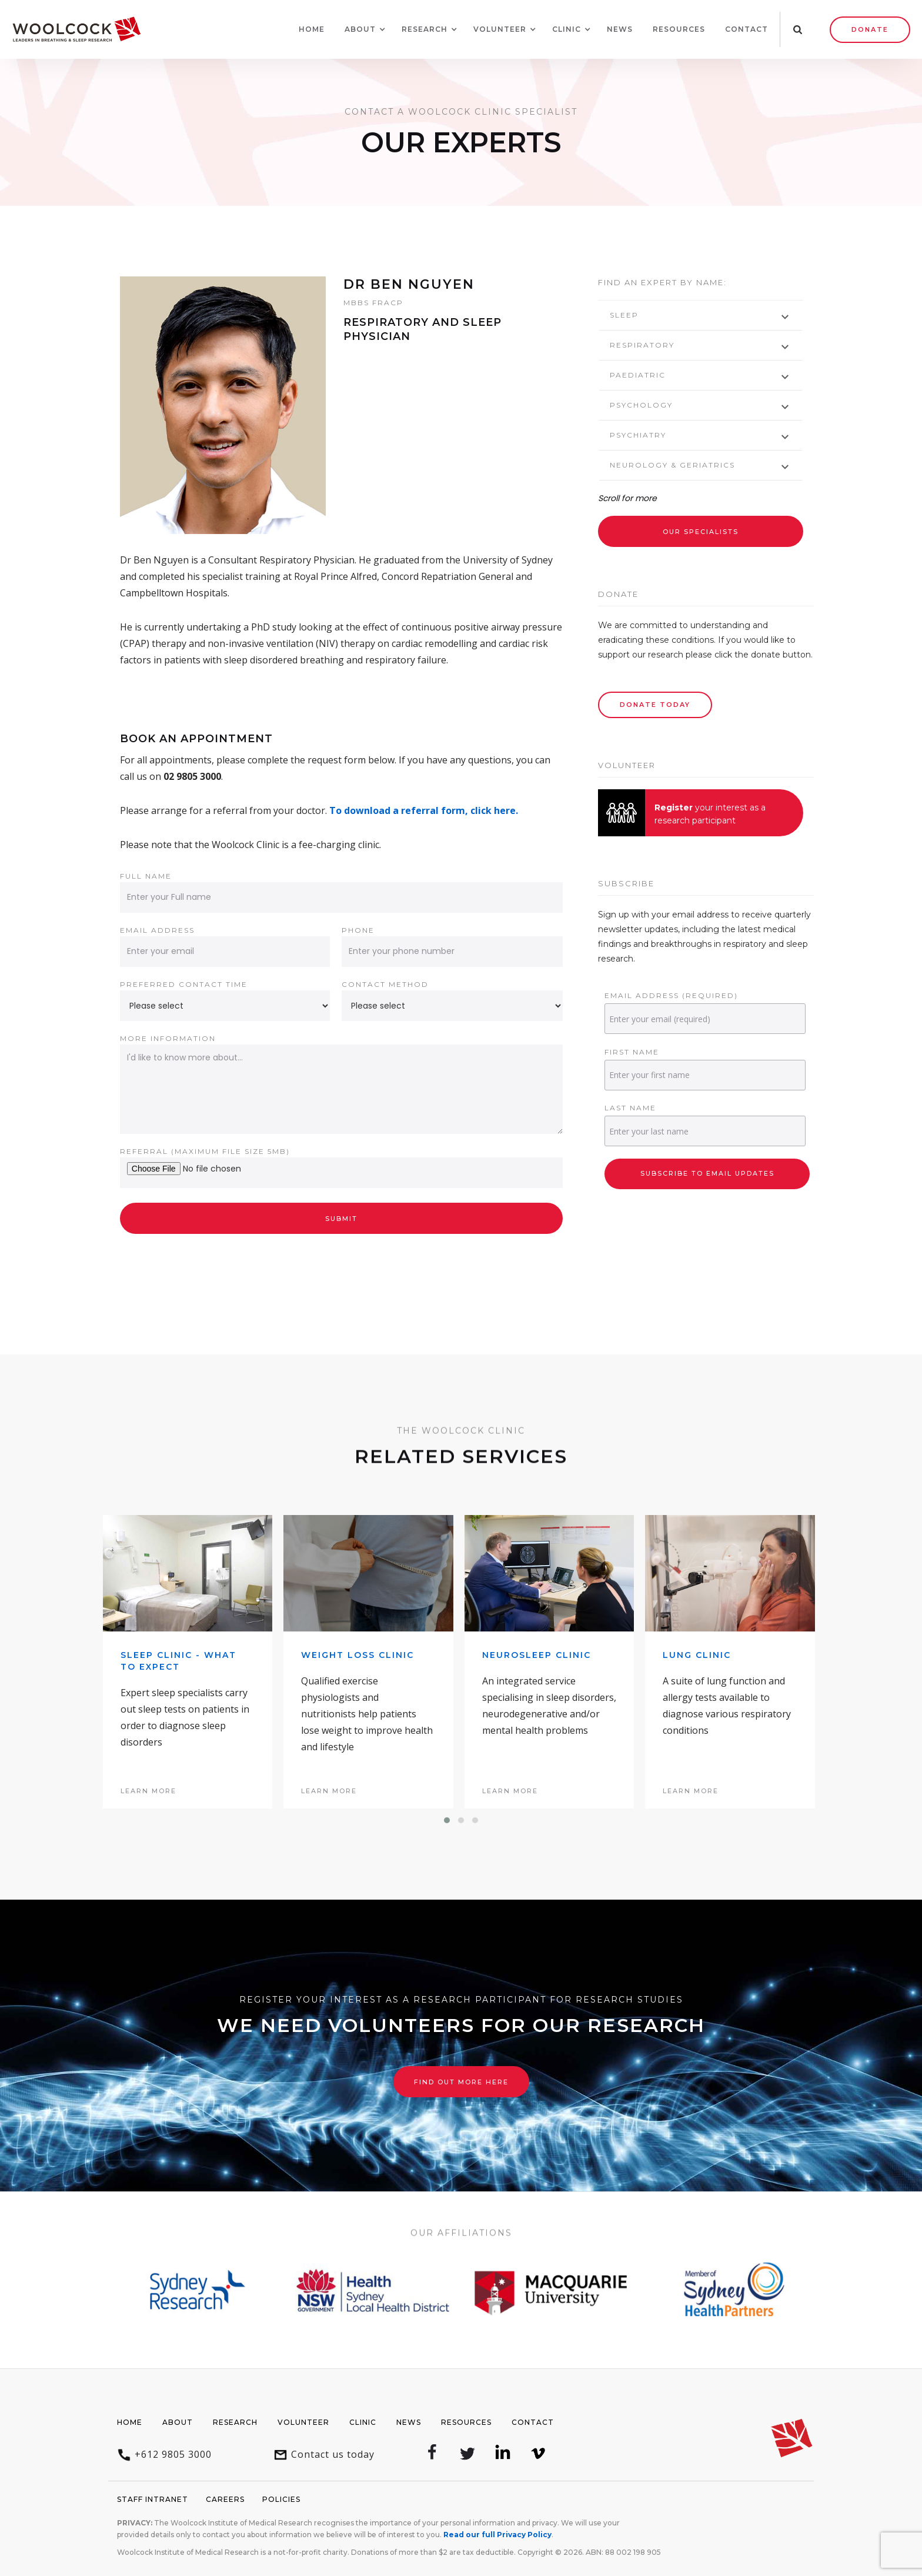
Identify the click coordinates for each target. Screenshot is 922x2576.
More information (168, 1038)
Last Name (630, 1107)
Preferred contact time (184, 984)
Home (312, 29)
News (620, 29)
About (177, 2422)
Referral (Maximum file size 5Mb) (205, 1151)
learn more (148, 1791)
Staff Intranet (152, 2499)
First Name (631, 1051)
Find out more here (461, 2082)
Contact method (385, 984)
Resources (679, 29)
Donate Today (655, 704)
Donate (869, 29)
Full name (146, 876)
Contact (746, 29)
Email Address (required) (671, 995)
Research (235, 2422)
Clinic (362, 2422)
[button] (360, 29)
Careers (225, 2499)
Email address (157, 930)
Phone (358, 930)
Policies (281, 2499)
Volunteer (303, 2422)
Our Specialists (701, 532)
